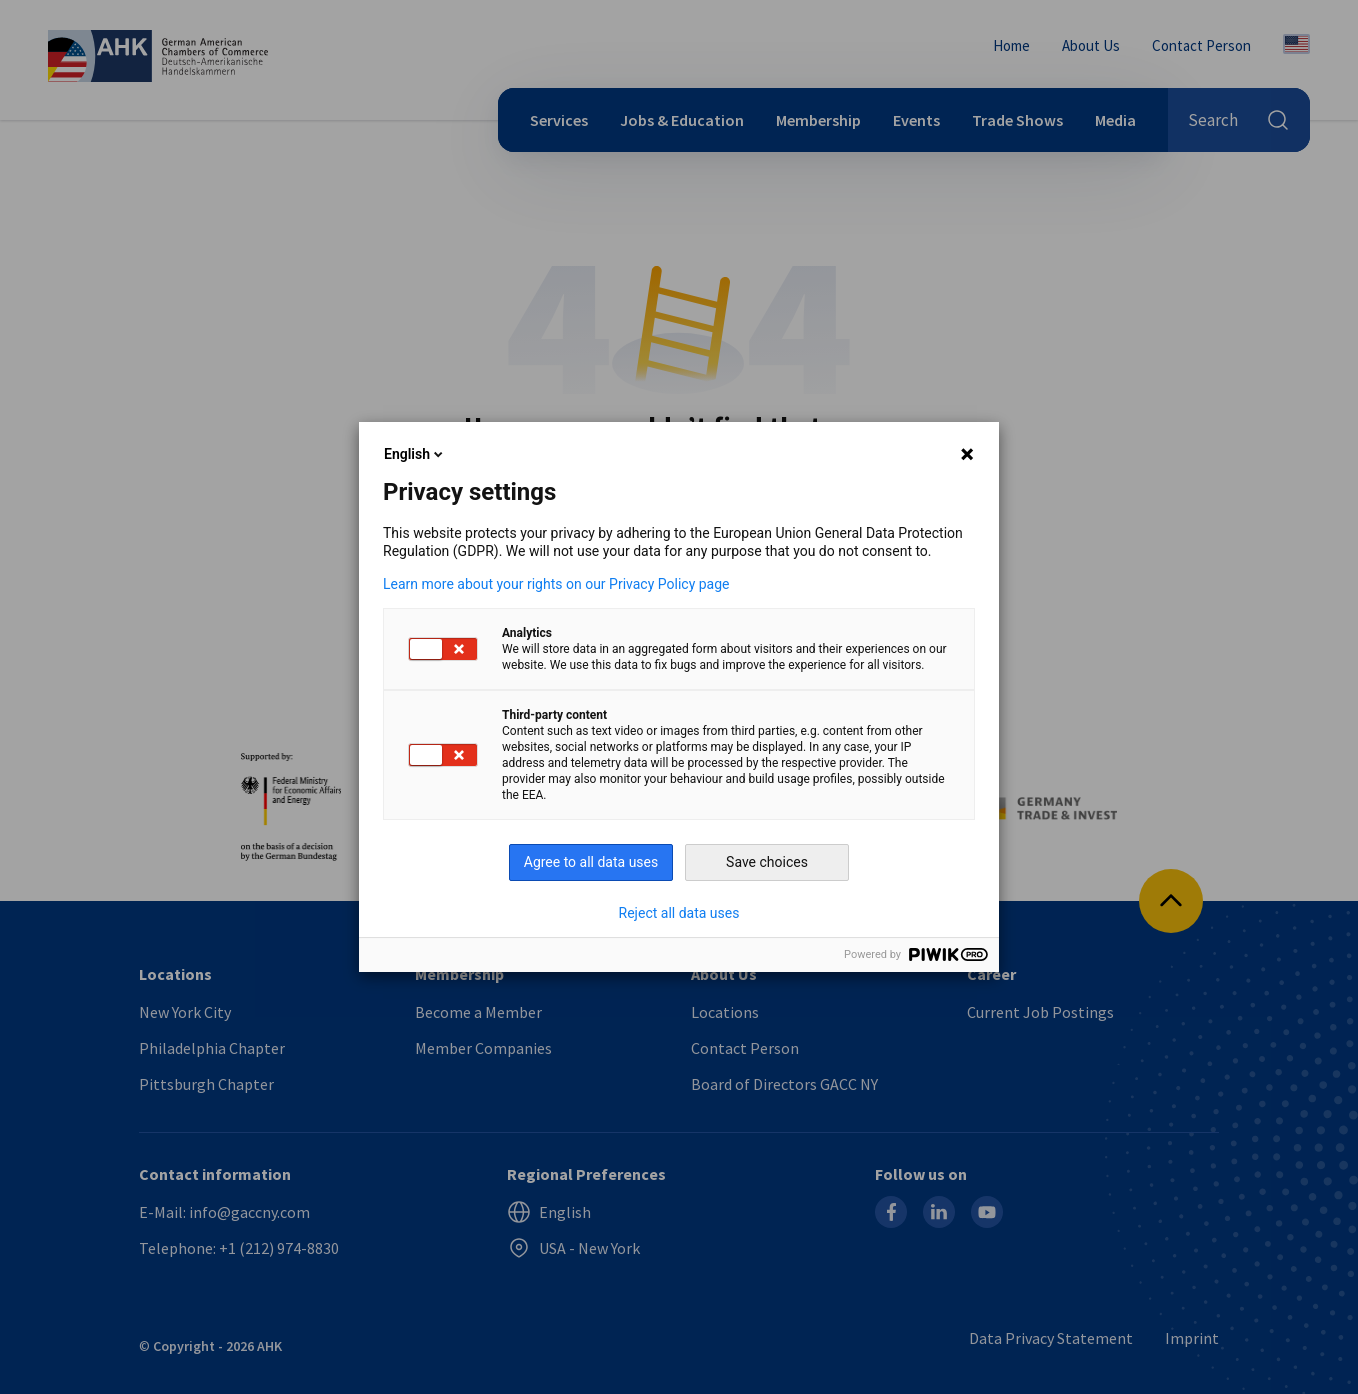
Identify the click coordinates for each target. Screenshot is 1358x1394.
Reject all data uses (679, 913)
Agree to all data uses (591, 862)
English (415, 454)
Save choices (767, 862)
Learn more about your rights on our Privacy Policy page (556, 584)
